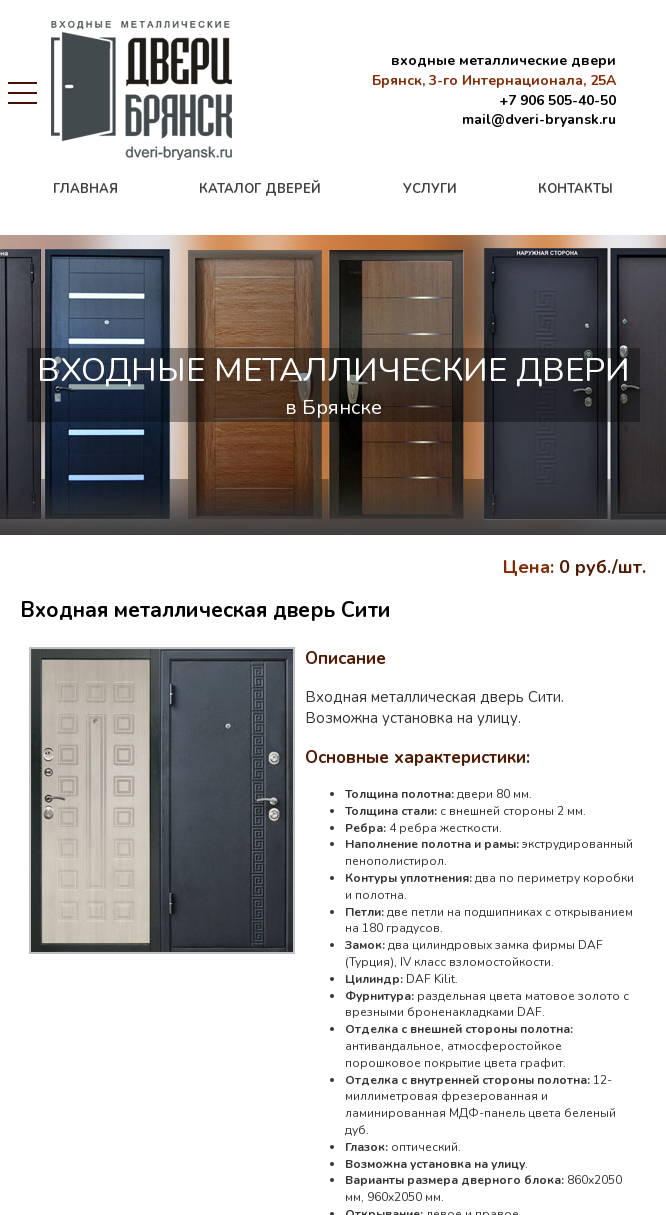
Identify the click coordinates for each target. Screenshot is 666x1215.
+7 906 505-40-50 (557, 100)
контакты (575, 189)
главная (85, 189)
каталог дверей (260, 189)
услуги (430, 189)
